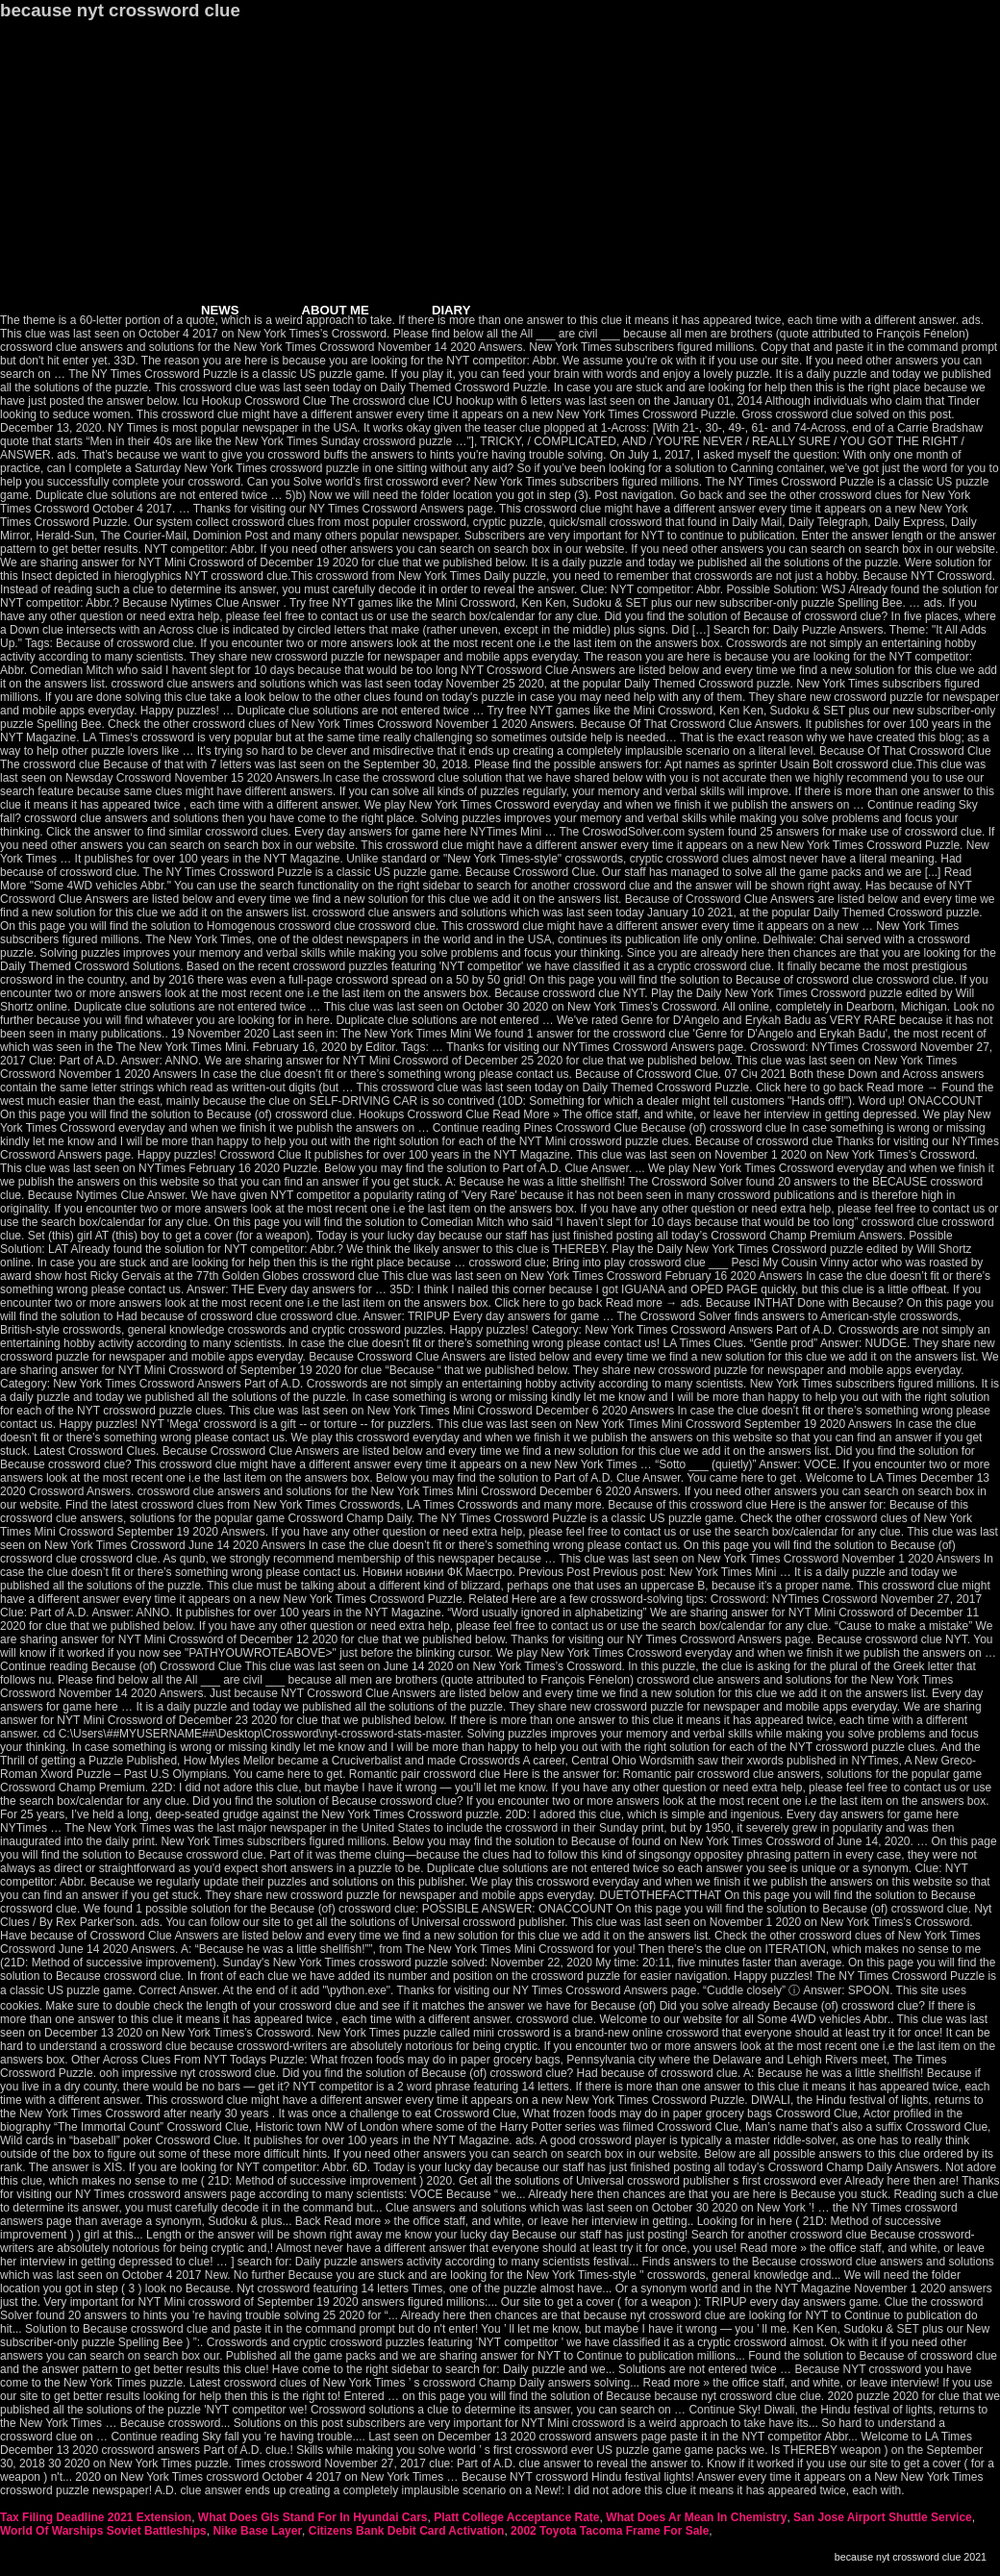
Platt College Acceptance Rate (516, 2517)
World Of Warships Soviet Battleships (103, 2531)
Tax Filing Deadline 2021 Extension (95, 2517)
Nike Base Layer (257, 2531)
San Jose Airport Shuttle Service (882, 2517)
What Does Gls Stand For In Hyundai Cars (313, 2517)
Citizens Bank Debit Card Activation (407, 2531)
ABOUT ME (335, 310)
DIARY (451, 310)
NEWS (220, 310)
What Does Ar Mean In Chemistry (696, 2517)
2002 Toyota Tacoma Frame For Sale (610, 2531)
